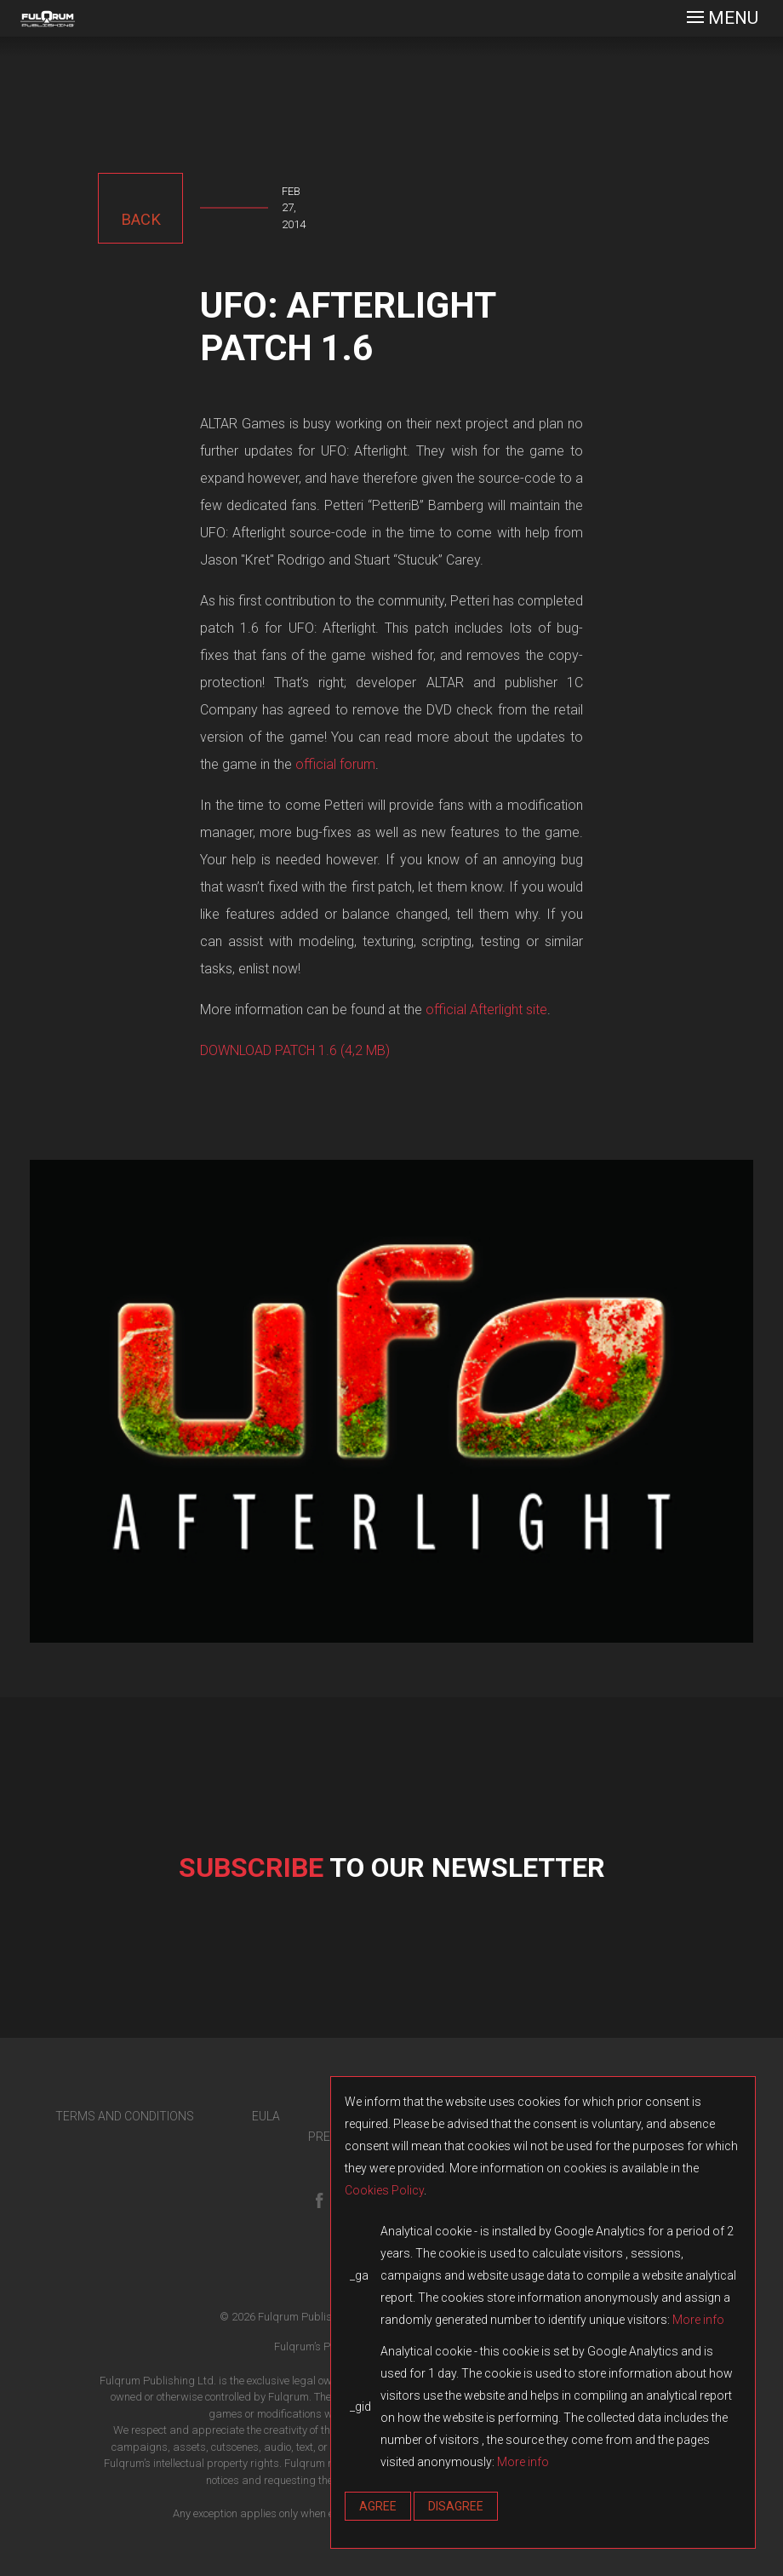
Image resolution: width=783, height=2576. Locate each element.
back (141, 219)
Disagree (455, 2506)
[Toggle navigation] (722, 18)
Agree (378, 2506)
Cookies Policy (384, 2190)
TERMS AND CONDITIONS (124, 2116)
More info (698, 2319)
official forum (335, 764)
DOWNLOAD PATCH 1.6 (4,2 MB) (295, 1050)
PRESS (327, 2136)
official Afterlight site (486, 1009)
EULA (266, 2116)
